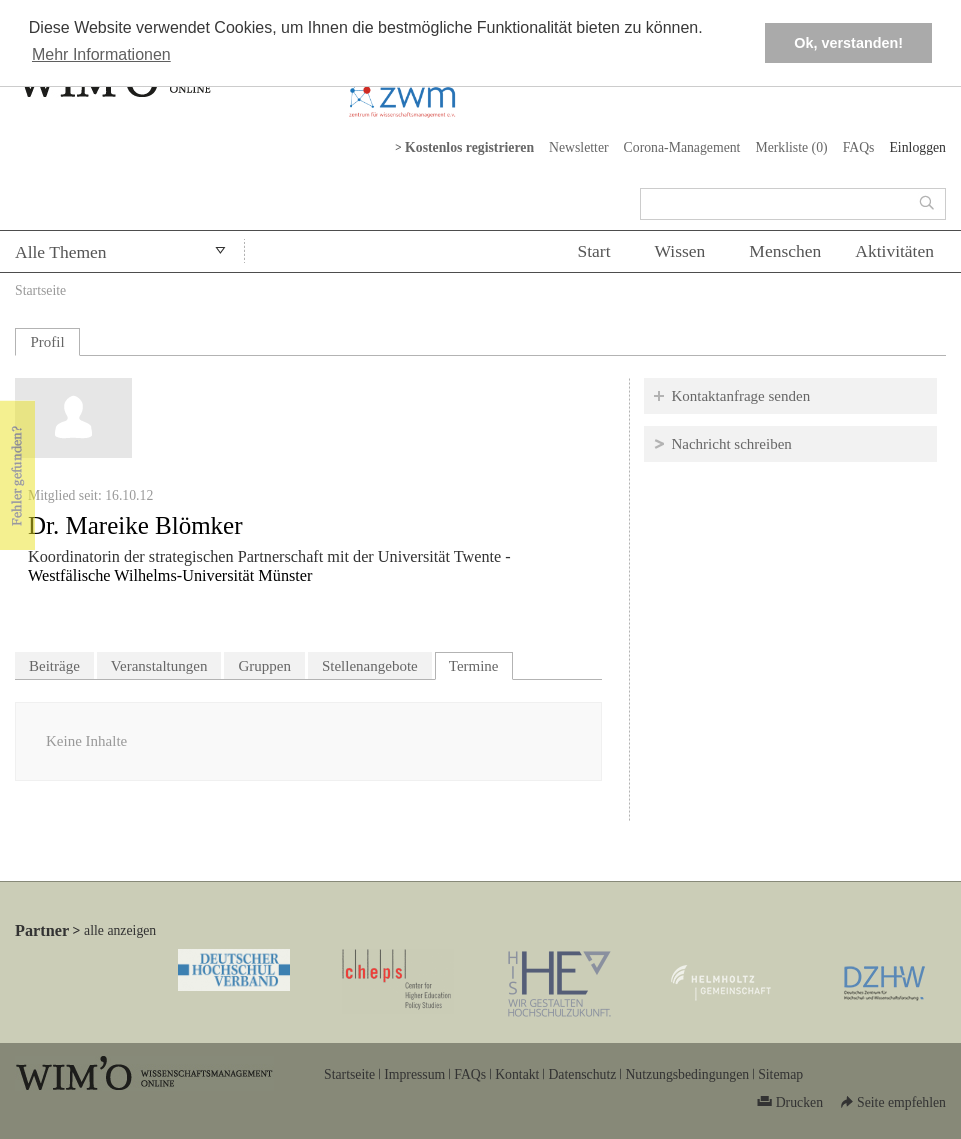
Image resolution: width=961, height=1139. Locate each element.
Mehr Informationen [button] (101, 54)
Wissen (680, 251)
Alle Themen (61, 252)
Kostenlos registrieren (469, 147)
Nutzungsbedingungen (687, 1074)
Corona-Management (682, 147)
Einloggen (917, 147)
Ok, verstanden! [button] (848, 43)
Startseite (40, 290)
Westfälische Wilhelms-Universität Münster (170, 576)
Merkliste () (791, 147)
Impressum (414, 1074)
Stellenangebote (370, 666)
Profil (47, 342)
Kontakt (517, 1074)
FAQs (859, 147)
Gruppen (264, 666)
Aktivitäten (894, 251)
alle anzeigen (120, 930)
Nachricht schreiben (731, 444)
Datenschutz (582, 1074)
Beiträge (54, 666)
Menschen (785, 251)
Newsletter (579, 147)
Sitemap (780, 1074)
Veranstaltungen (159, 666)
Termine (481, 663)
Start (593, 251)
